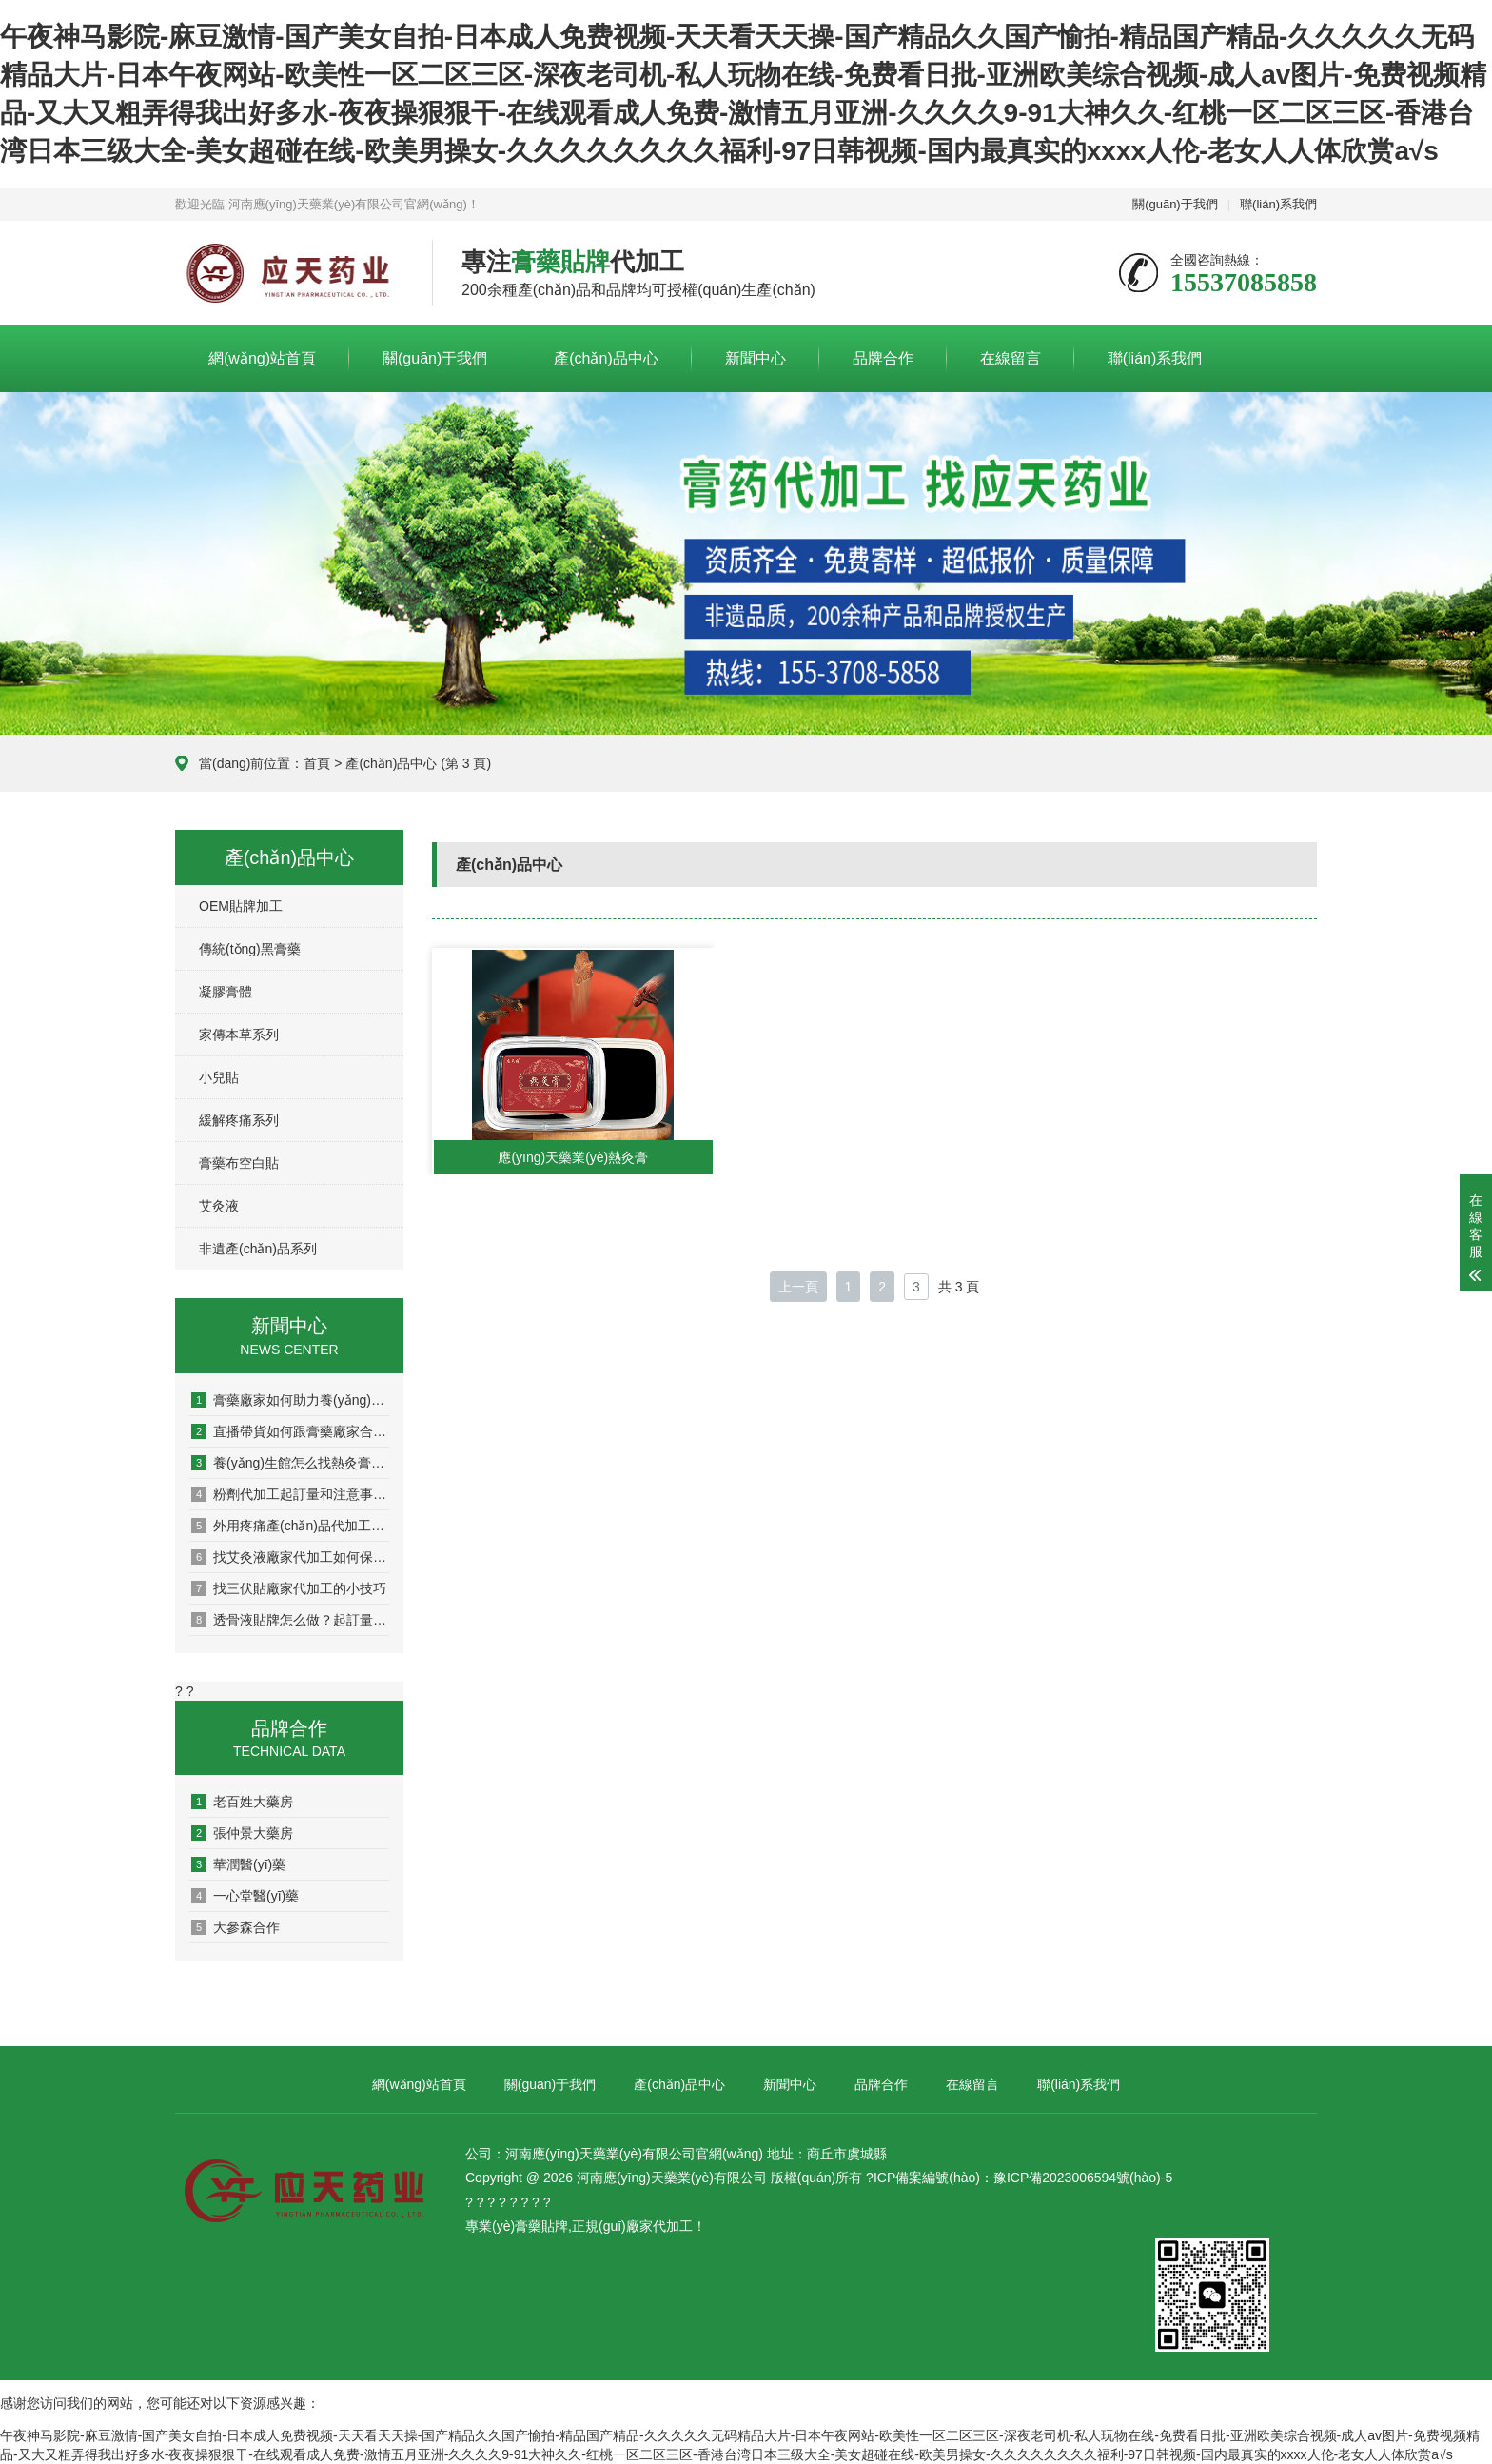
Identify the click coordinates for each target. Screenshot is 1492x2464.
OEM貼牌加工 (241, 906)
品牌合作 (883, 358)
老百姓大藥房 (242, 1801)
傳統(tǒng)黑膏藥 (250, 948)
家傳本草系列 (239, 1034)
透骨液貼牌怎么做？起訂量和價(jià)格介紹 (290, 1619)
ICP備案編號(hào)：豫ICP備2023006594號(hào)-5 (1023, 2177)
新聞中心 (755, 358)
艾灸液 (219, 1205)
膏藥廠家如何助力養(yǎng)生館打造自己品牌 (290, 1400)
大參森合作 (235, 1927)
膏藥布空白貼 (239, 1163)
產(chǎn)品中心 (606, 358)
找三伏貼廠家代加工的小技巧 (288, 1588)
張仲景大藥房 (242, 1833)
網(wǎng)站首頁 (262, 358)
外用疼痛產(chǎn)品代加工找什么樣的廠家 (290, 1525)
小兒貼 (219, 1077)
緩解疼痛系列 (239, 1120)
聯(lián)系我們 (1278, 204)
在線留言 (1010, 358)
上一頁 (798, 1286)
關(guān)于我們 (1175, 204)
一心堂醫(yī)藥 (245, 1895)
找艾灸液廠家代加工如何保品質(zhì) (290, 1557)
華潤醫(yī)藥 (238, 1864)
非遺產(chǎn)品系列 (258, 1248)
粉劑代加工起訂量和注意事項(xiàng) (290, 1494)
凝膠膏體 (225, 991)
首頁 (317, 763)
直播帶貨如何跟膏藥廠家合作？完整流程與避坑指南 (290, 1431)
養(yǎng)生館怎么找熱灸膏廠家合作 (290, 1462)
